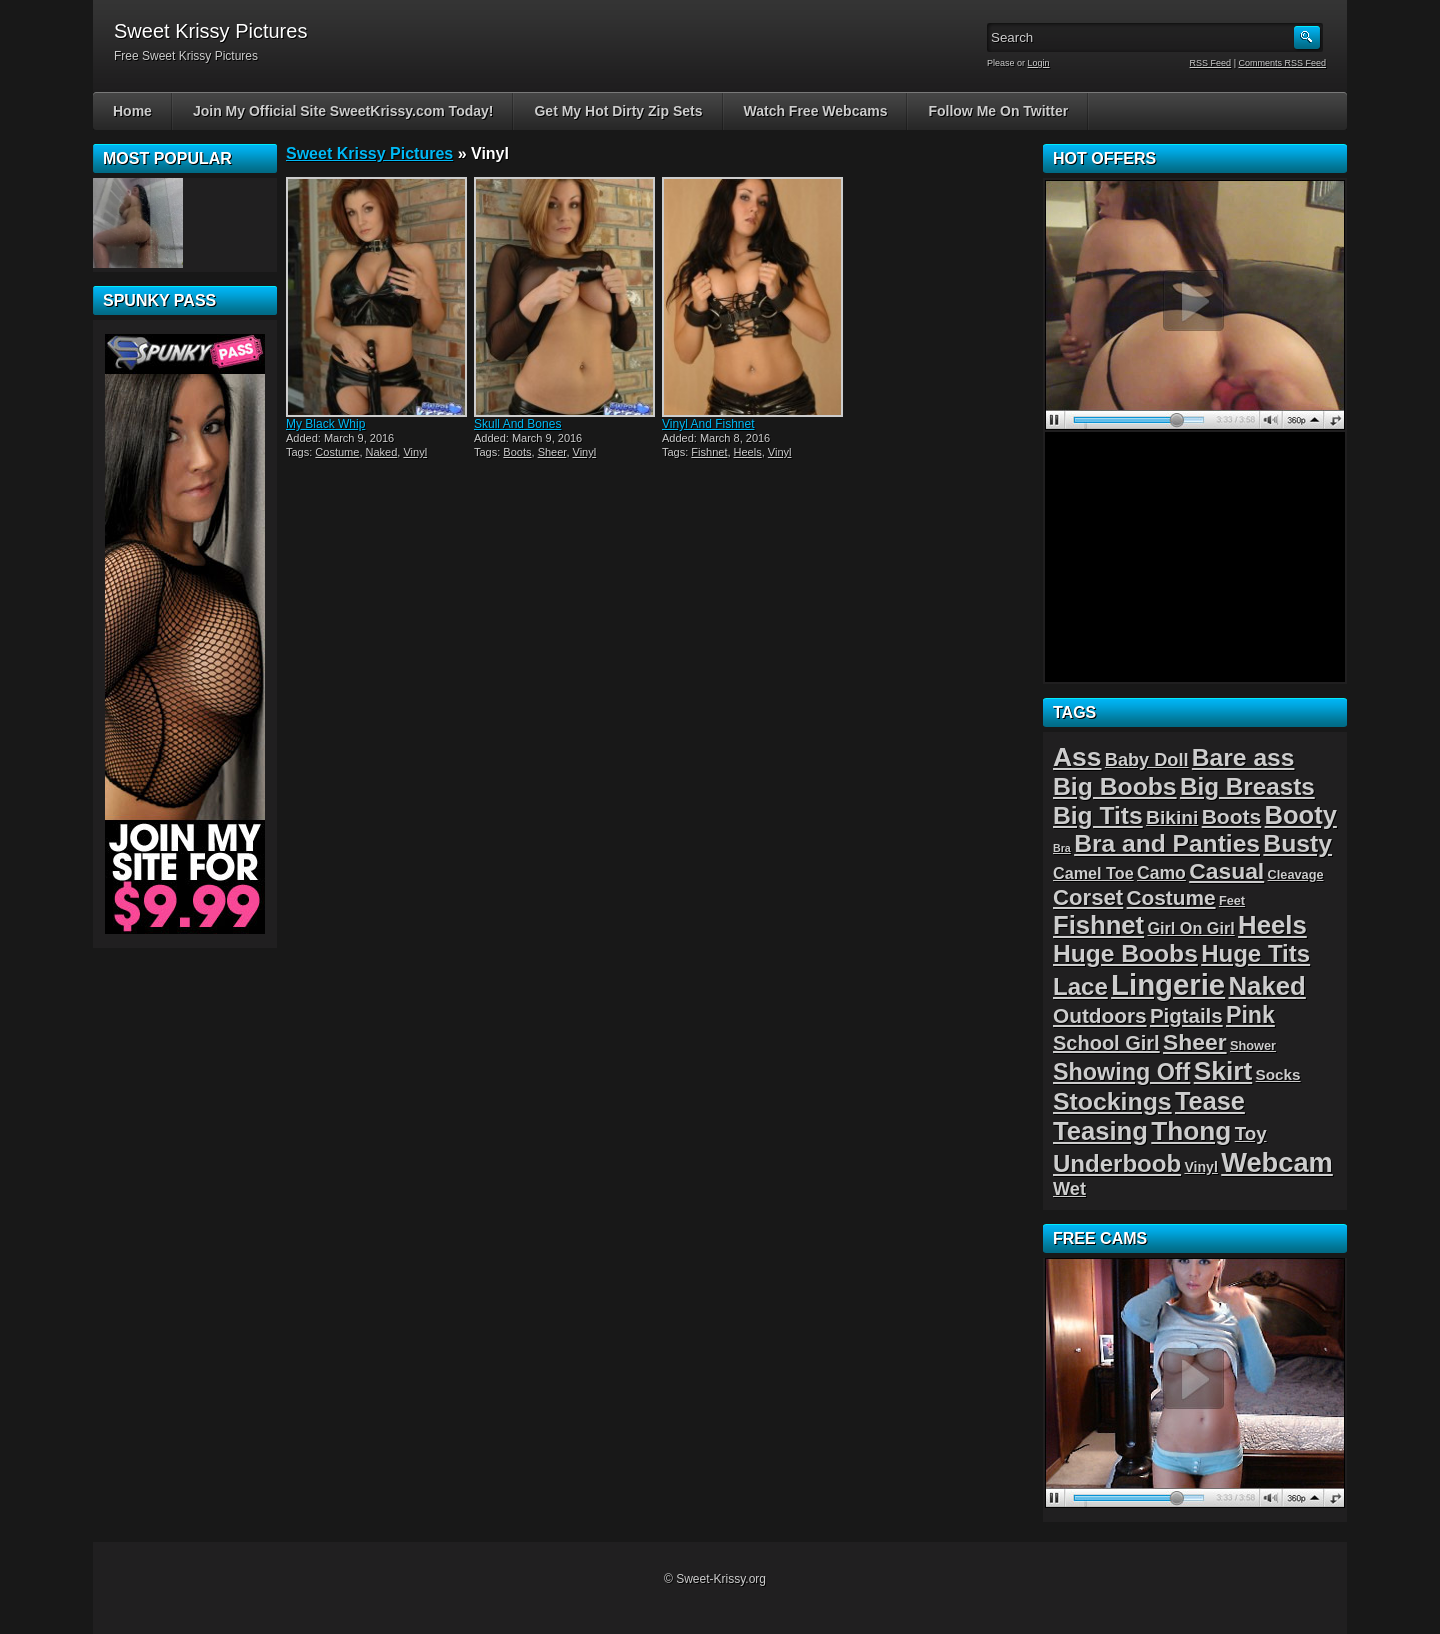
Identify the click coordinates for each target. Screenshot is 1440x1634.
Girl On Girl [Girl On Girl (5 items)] (1190, 928)
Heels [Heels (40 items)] (1272, 925)
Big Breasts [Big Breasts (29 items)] (1247, 786)
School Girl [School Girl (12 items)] (1106, 1043)
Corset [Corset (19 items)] (1088, 897)
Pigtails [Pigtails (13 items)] (1186, 1015)
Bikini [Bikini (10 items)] (1172, 817)
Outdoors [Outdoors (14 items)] (1100, 1015)
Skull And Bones (517, 424)
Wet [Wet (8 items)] (1069, 1189)
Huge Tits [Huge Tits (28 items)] (1255, 953)
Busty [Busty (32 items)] (1297, 843)
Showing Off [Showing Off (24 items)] (1121, 1072)
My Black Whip (325, 424)
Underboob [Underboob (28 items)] (1117, 1163)
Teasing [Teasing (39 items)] (1100, 1131)
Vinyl (415, 452)
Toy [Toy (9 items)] (1251, 1133)
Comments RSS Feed (1282, 63)
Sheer (552, 452)
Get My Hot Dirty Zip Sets (618, 111)
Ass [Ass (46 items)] (1077, 757)
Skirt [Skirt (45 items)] (1223, 1071)
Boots (517, 452)
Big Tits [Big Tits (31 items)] (1098, 815)
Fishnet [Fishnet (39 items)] (1098, 925)
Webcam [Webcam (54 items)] (1277, 1162)
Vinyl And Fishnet (708, 424)
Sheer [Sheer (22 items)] (1195, 1042)
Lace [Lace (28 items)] (1080, 986)
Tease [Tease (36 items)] (1210, 1101)
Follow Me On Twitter (998, 111)
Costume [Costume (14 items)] (1171, 897)
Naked (382, 452)
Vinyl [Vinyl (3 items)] (1200, 1167)
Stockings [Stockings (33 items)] (1112, 1101)
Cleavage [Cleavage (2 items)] (1296, 874)
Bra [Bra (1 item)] (1062, 848)
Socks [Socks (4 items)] (1278, 1074)
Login (1039, 63)
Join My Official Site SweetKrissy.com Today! (343, 111)
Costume (337, 452)
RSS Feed (1211, 63)
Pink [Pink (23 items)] (1250, 1015)
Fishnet (709, 452)
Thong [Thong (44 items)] (1191, 1131)
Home (132, 111)
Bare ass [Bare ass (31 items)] (1243, 757)
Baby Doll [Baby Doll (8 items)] (1147, 760)
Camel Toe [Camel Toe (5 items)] (1093, 873)
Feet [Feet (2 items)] (1232, 900)
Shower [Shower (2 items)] (1253, 1045)
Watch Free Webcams (816, 111)
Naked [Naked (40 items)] (1267, 986)
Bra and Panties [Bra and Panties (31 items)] (1167, 843)
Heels (748, 452)
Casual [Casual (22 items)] (1226, 871)
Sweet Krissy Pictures (369, 153)
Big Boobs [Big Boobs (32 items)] (1115, 786)
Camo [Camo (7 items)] (1161, 873)
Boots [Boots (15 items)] (1232, 816)
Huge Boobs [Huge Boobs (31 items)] (1125, 953)
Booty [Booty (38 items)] (1301, 815)
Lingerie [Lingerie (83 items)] (1168, 984)
